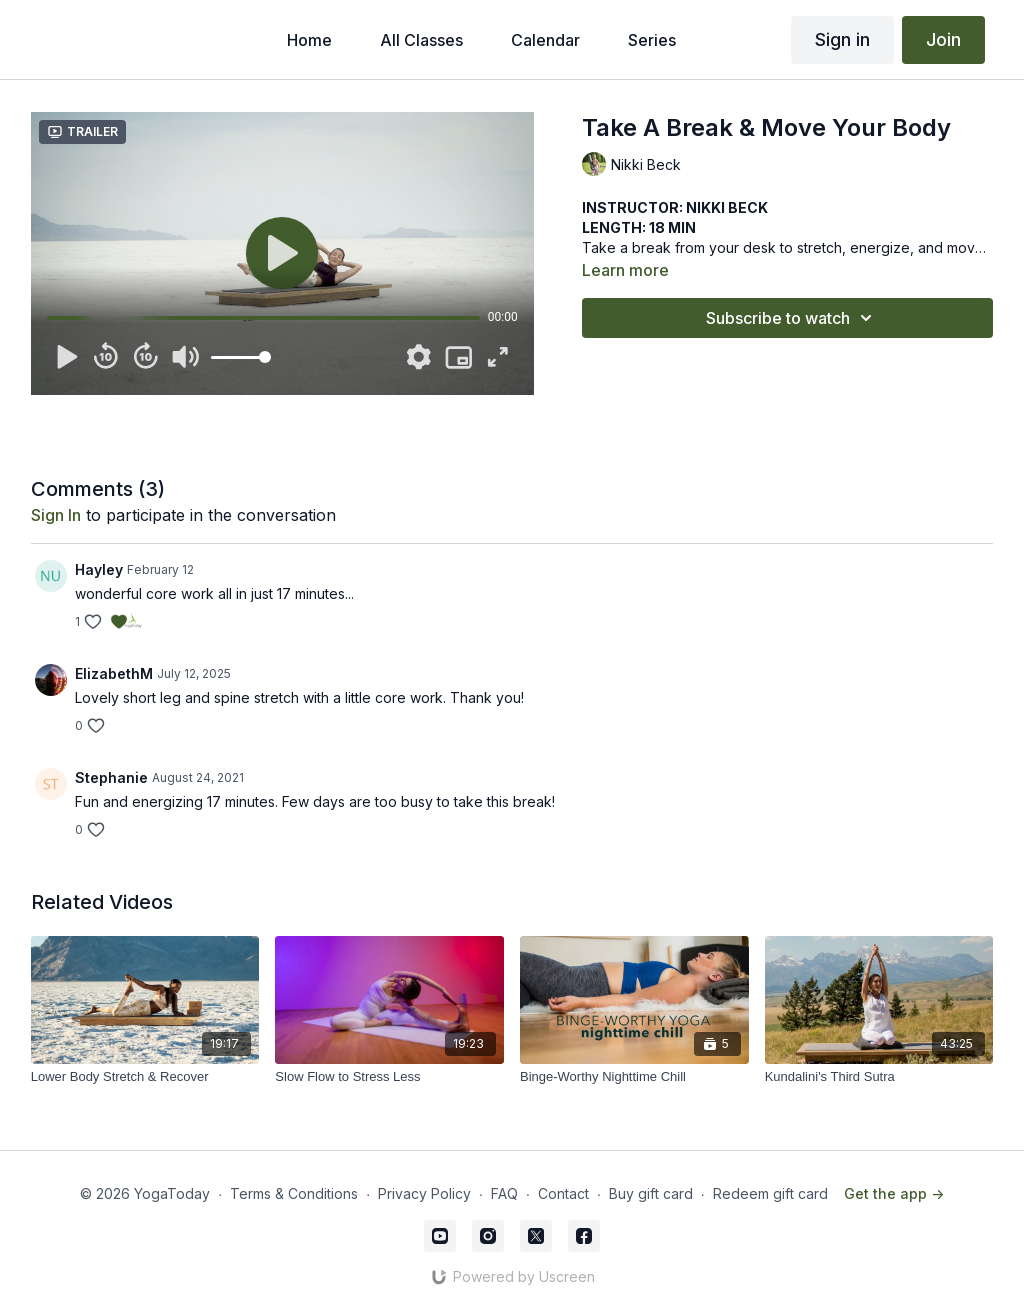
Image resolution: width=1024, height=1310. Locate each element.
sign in (56, 515)
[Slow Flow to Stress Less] (389, 1077)
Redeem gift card (770, 1193)
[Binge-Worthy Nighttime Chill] (634, 1077)
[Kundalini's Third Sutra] (879, 1077)
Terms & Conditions (294, 1193)
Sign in (842, 39)
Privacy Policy (424, 1193)
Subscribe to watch (792, 318)
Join (943, 39)
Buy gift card (651, 1193)
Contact (563, 1193)
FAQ (504, 1193)
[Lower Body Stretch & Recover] (145, 1077)
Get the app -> (894, 1193)
